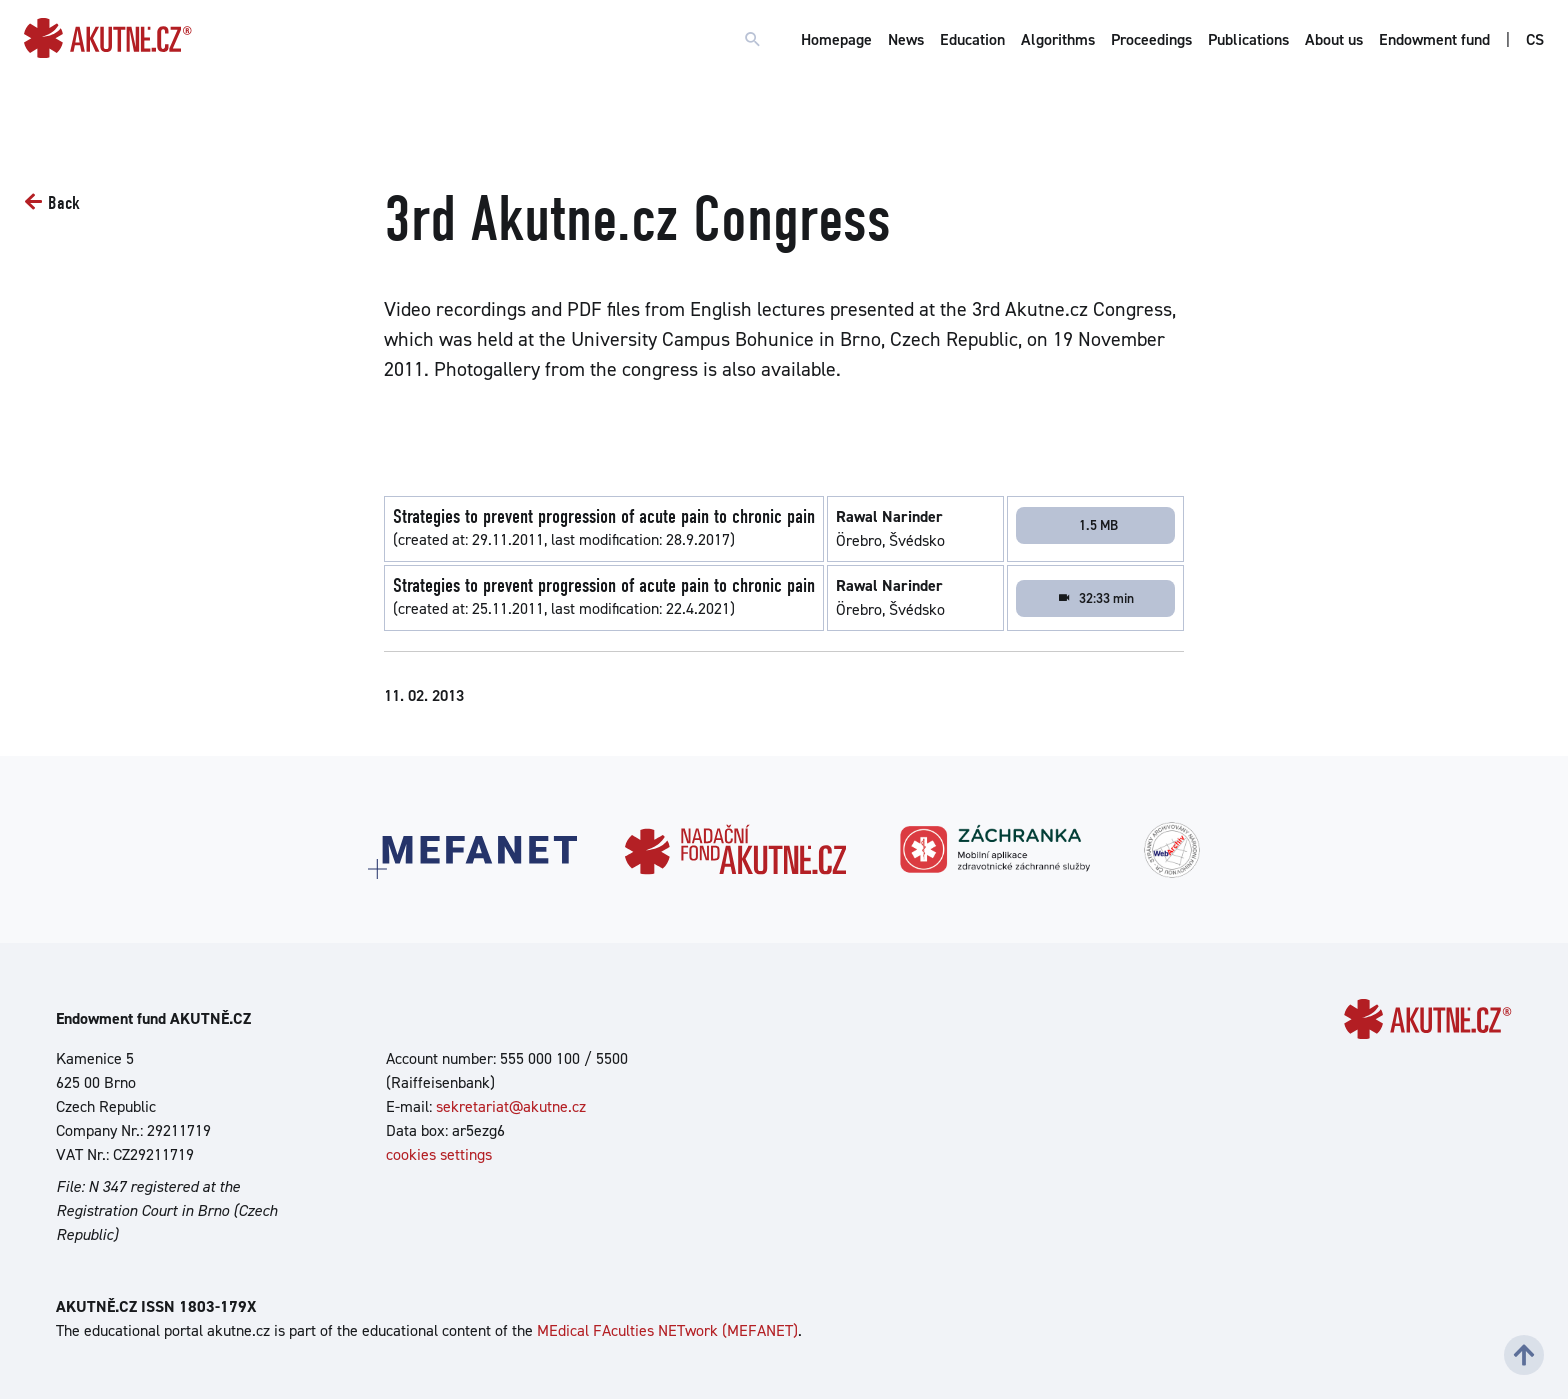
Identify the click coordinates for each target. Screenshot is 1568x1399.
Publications (1248, 39)
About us (1334, 39)
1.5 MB (1098, 525)
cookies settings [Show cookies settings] (439, 1154)
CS (1535, 39)
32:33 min (1095, 598)
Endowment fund (1434, 39)
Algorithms (1058, 39)
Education (972, 39)
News (906, 39)
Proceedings (1151, 39)
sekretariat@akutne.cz (511, 1106)
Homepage (836, 39)
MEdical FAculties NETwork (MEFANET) (667, 1330)
